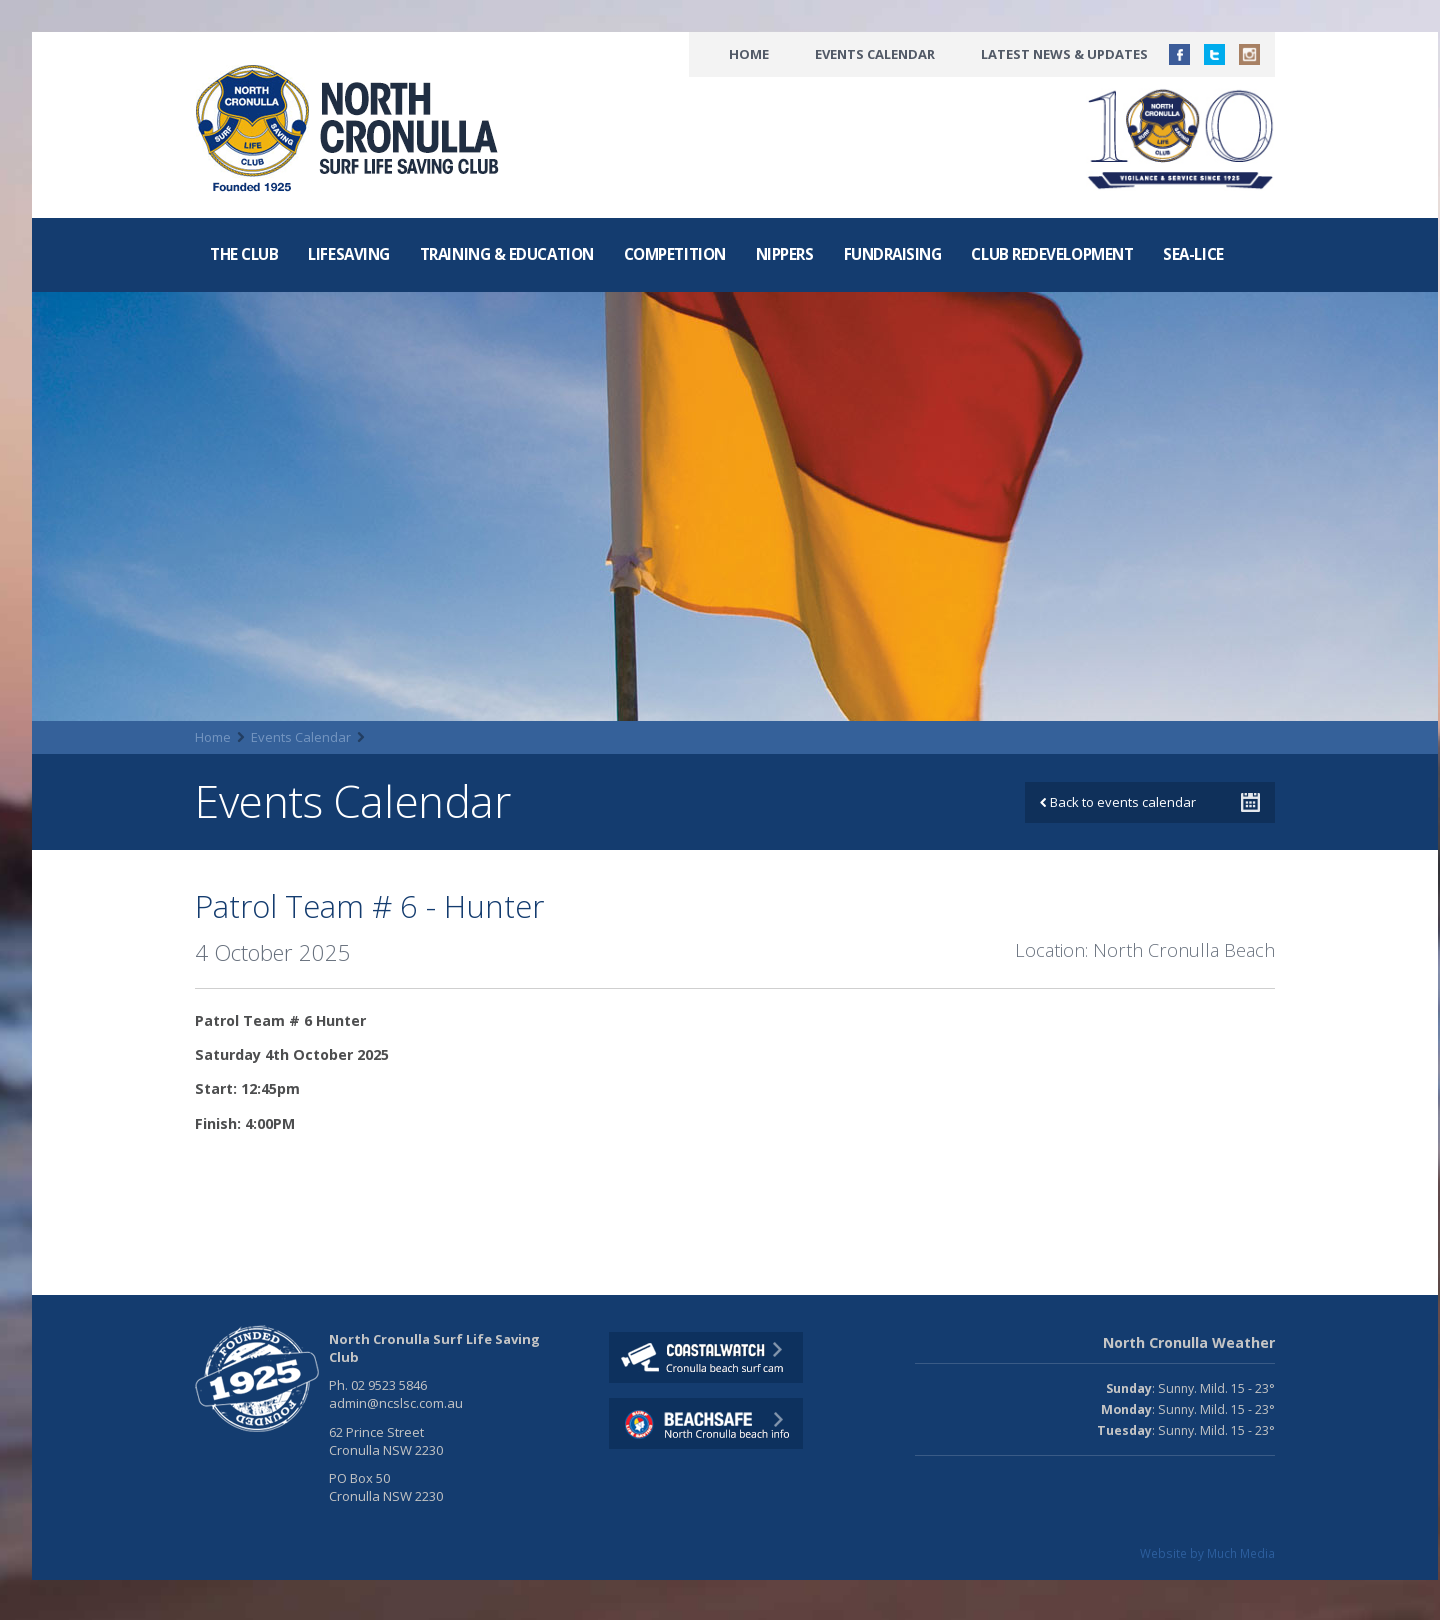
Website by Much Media (1207, 1553)
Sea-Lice (1193, 254)
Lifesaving (348, 254)
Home (749, 54)
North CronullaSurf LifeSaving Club (351, 129)
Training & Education (507, 254)
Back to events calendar (1118, 802)
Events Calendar (875, 54)
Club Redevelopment (1052, 254)
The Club (244, 254)
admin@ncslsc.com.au (396, 1403)
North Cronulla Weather (1189, 1342)
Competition (675, 254)
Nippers (785, 254)
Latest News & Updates (1064, 54)
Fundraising (893, 254)
